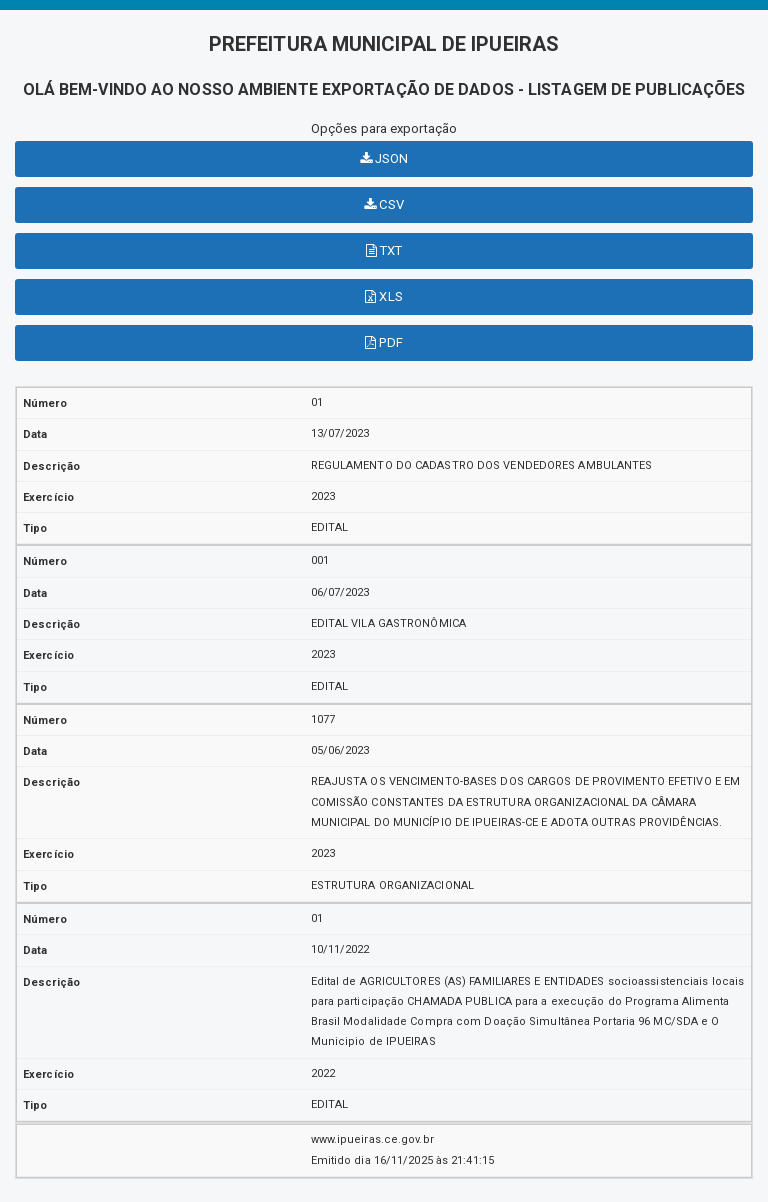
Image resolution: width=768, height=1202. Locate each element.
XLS (384, 296)
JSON (384, 158)
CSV (384, 204)
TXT (384, 250)
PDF (384, 342)
